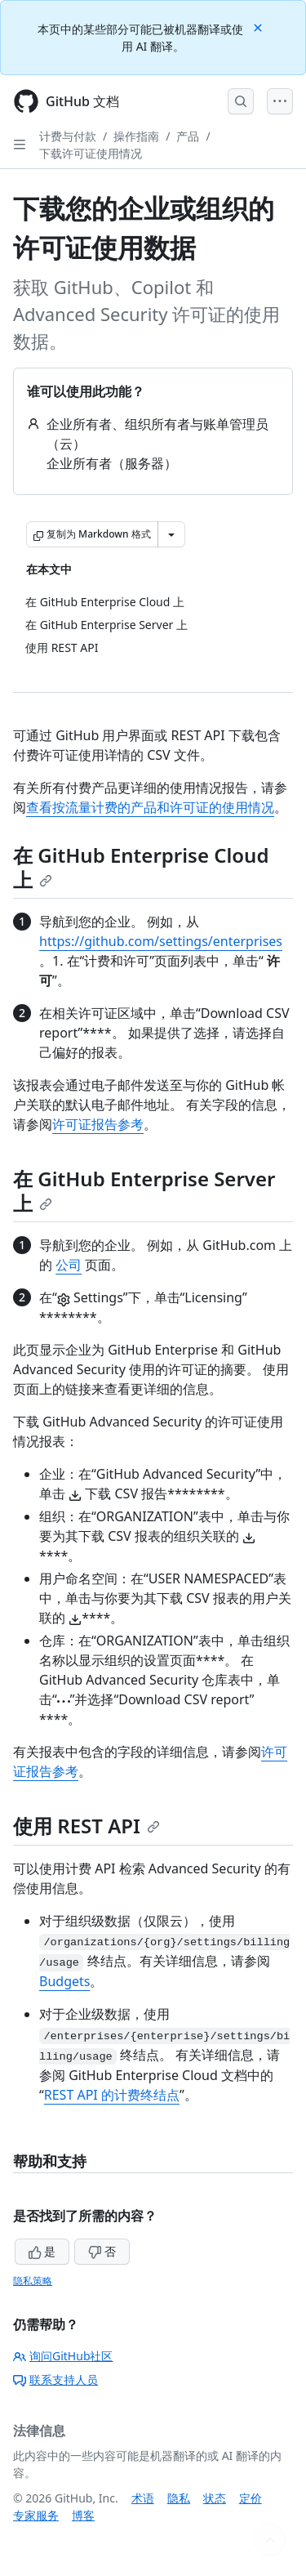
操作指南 (136, 136)
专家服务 (36, 2515)
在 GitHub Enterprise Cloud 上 (140, 867)
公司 (68, 1265)
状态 (214, 2498)
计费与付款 (67, 136)
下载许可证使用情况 (90, 153)
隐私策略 (32, 2281)
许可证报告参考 (98, 1124)
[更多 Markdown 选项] (171, 534)
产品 (187, 136)
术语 (142, 2498)
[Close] (259, 26)
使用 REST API (86, 1825)
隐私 (178, 2498)
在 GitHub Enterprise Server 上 (144, 1191)
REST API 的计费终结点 (112, 2095)
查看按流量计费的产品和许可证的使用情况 (150, 807)
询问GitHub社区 (63, 2356)
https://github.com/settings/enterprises (160, 941)
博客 (83, 2515)
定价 (250, 2498)
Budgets (64, 1981)
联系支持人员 (55, 2379)
